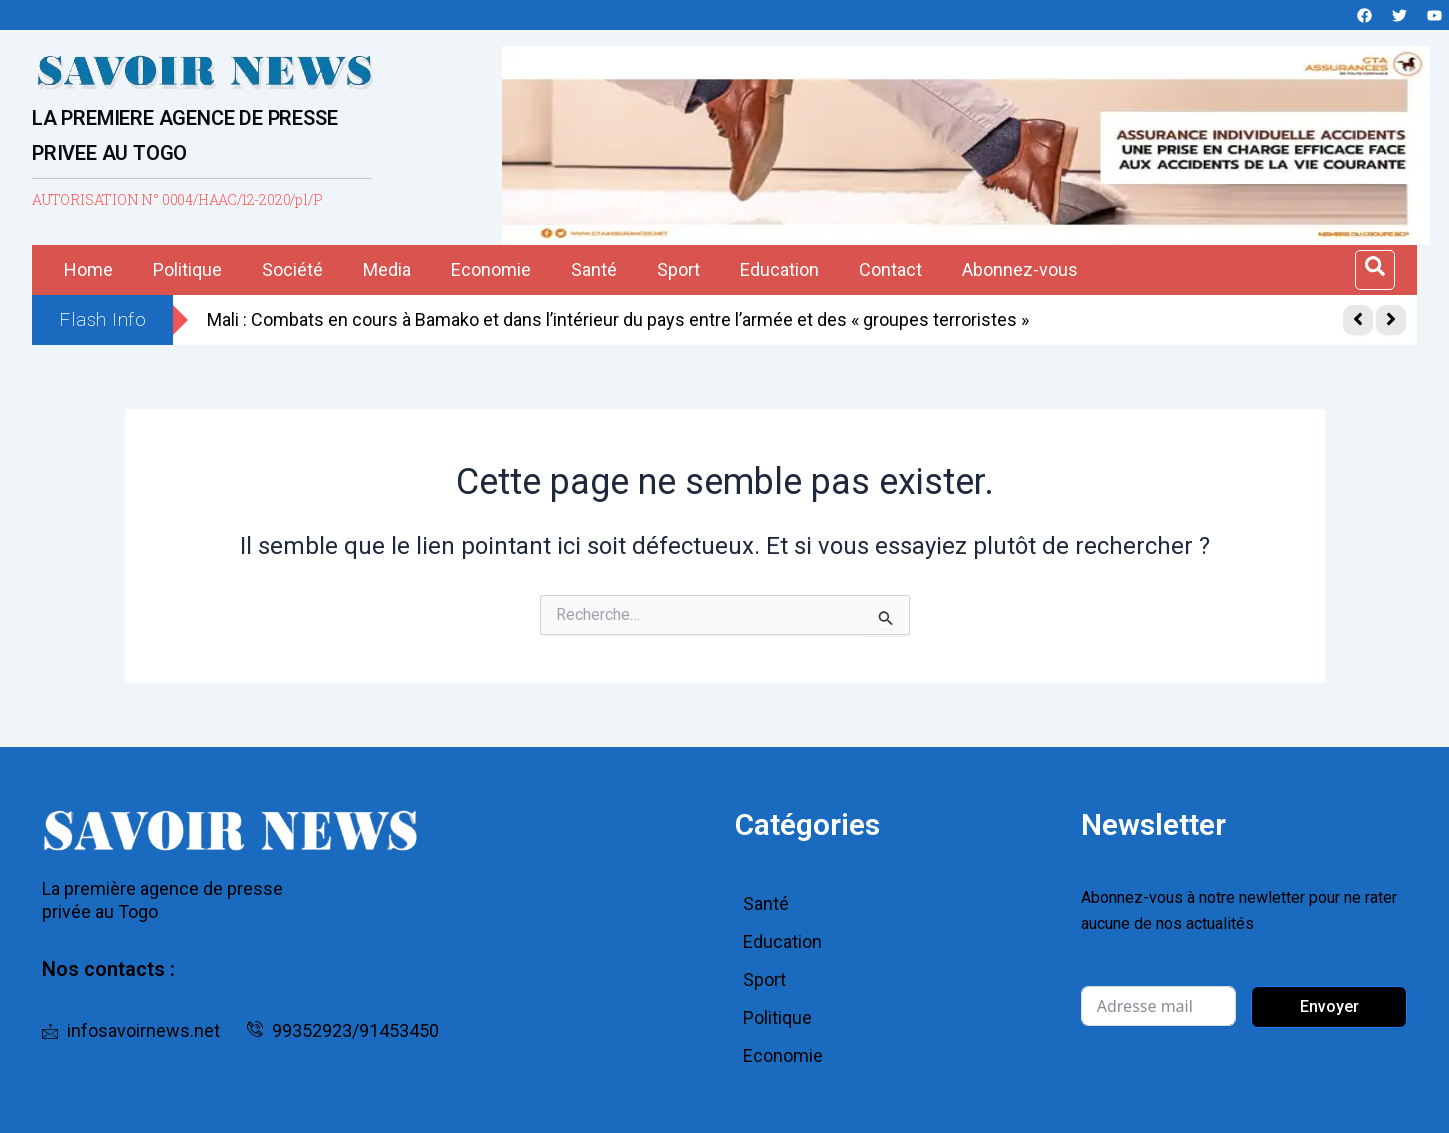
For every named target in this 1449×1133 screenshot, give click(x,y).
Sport (678, 269)
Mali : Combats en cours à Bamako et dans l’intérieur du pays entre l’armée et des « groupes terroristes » (618, 319)
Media (387, 269)
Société (292, 269)
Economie (491, 269)
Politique (187, 269)
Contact (890, 269)
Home (88, 269)
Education (779, 269)
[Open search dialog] (1375, 270)
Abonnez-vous (1020, 269)
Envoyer (1329, 1006)
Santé (594, 269)
